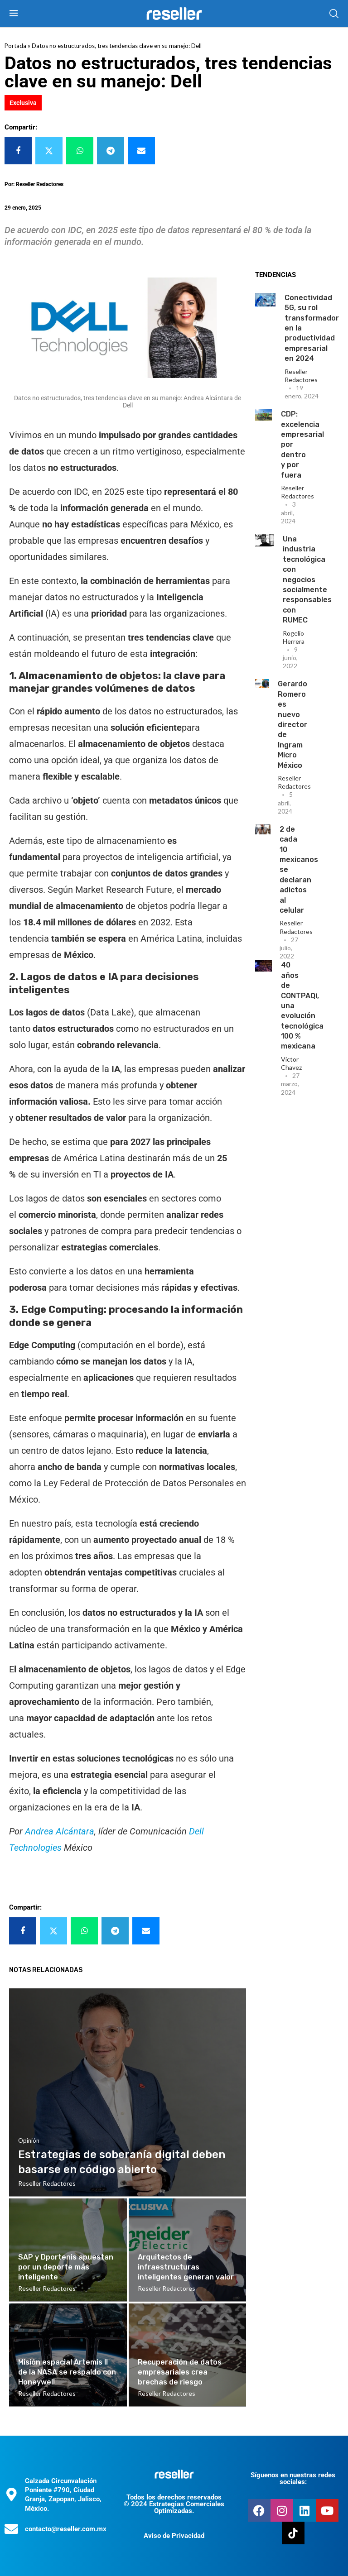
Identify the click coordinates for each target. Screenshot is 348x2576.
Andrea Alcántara (59, 1831)
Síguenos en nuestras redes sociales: (293, 2478)
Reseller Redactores (301, 375)
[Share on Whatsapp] (79, 150)
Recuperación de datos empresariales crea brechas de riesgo (180, 2372)
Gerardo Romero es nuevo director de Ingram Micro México (292, 724)
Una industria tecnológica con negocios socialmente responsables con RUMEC (307, 579)
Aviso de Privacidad (174, 2536)
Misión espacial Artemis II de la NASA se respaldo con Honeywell (67, 2372)
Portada (15, 45)
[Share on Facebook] (18, 150)
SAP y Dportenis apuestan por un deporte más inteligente (65, 2267)
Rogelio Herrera (293, 637)
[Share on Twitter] (49, 150)
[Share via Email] (141, 150)
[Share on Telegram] (110, 150)
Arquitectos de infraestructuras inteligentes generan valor (186, 2267)
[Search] (333, 14)
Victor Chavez (291, 1063)
